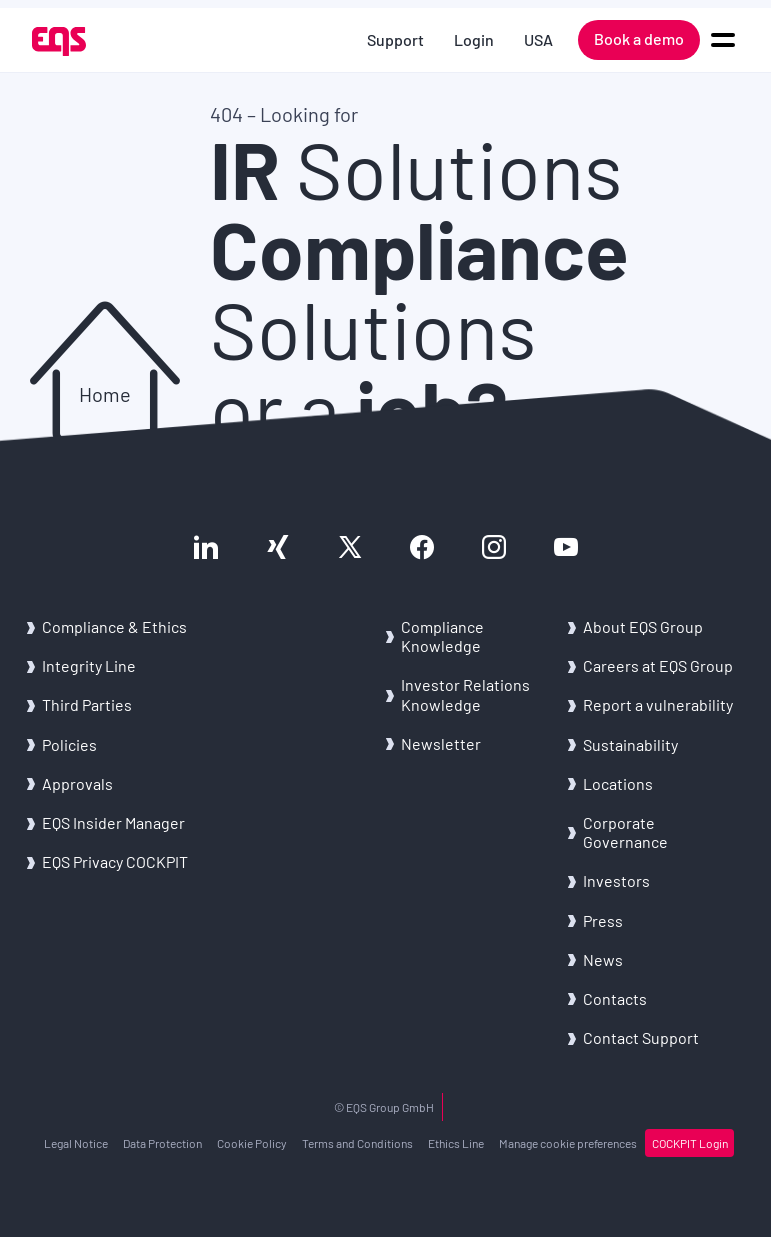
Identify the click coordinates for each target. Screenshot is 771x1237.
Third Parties (87, 704)
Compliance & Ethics (114, 626)
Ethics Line (456, 1143)
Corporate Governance (625, 832)
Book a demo (639, 38)
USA (538, 39)
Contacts (615, 998)
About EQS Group (643, 626)
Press (603, 920)
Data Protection (162, 1143)
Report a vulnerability (658, 704)
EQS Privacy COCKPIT (115, 861)
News (603, 959)
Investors (616, 880)
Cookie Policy (252, 1143)
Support (395, 39)
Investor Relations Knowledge (465, 694)
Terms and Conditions (357, 1143)
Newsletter (441, 743)
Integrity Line (89, 665)
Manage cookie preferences (568, 1143)
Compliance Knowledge (442, 636)
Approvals (77, 783)
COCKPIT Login (690, 1143)
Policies (69, 744)
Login (474, 39)
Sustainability (630, 744)
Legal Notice (76, 1143)
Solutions (416, 168)
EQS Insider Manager (113, 822)
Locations (618, 783)
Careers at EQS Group (658, 665)
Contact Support (641, 1037)
